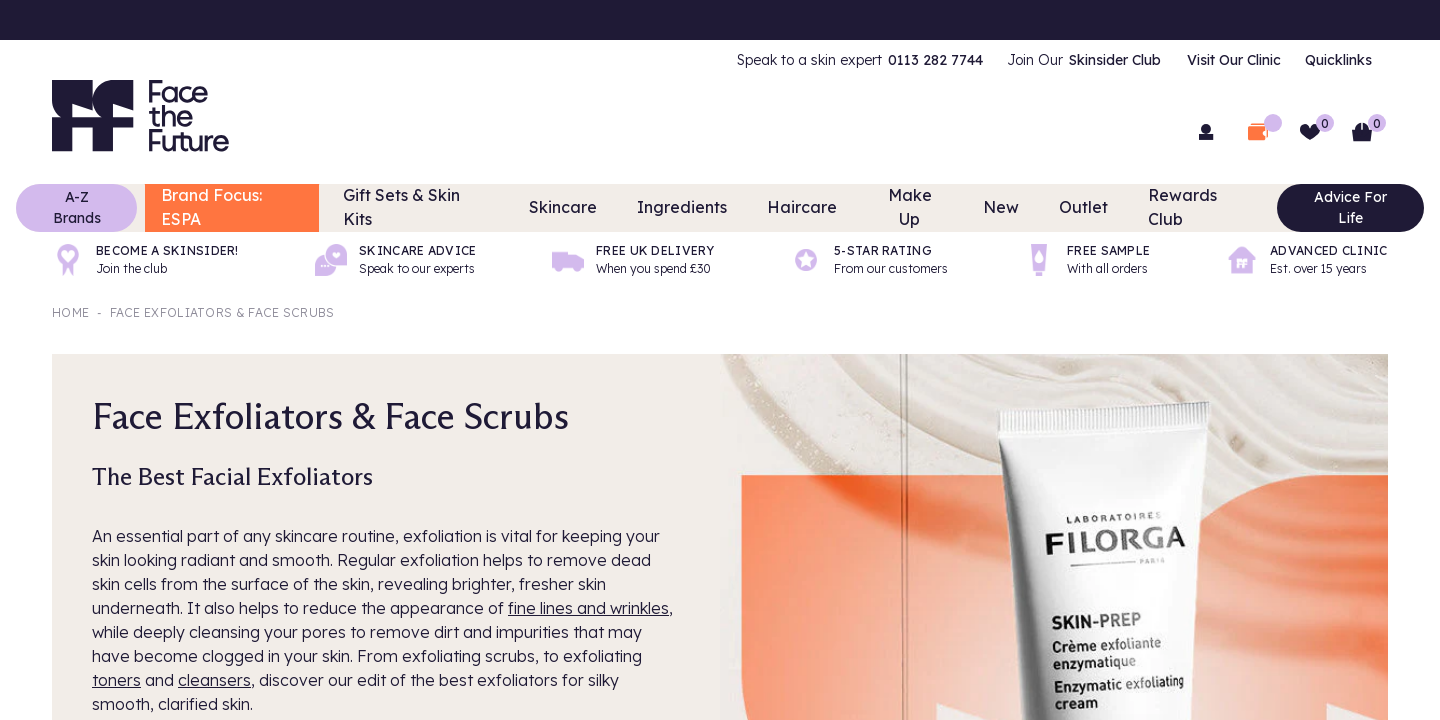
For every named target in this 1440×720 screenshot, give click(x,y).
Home (70, 312)
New (985, 208)
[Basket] (1362, 132)
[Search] (980, 130)
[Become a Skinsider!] (145, 260)
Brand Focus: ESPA (273, 208)
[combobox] (720, 130)
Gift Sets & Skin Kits (451, 208)
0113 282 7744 (935, 60)
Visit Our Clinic (1234, 60)
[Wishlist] (1310, 132)
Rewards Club (1167, 208)
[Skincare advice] (396, 260)
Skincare (585, 208)
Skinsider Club (1115, 60)
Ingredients (692, 208)
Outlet (1061, 208)
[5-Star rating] (869, 260)
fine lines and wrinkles (588, 608)
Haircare (800, 208)
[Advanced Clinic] (1307, 260)
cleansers (214, 680)
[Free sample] (1086, 260)
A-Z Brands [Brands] (115, 208)
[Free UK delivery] (633, 260)
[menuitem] (860, 60)
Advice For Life (1312, 208)
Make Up (899, 208)
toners (116, 680)
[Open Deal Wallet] (1258, 132)
